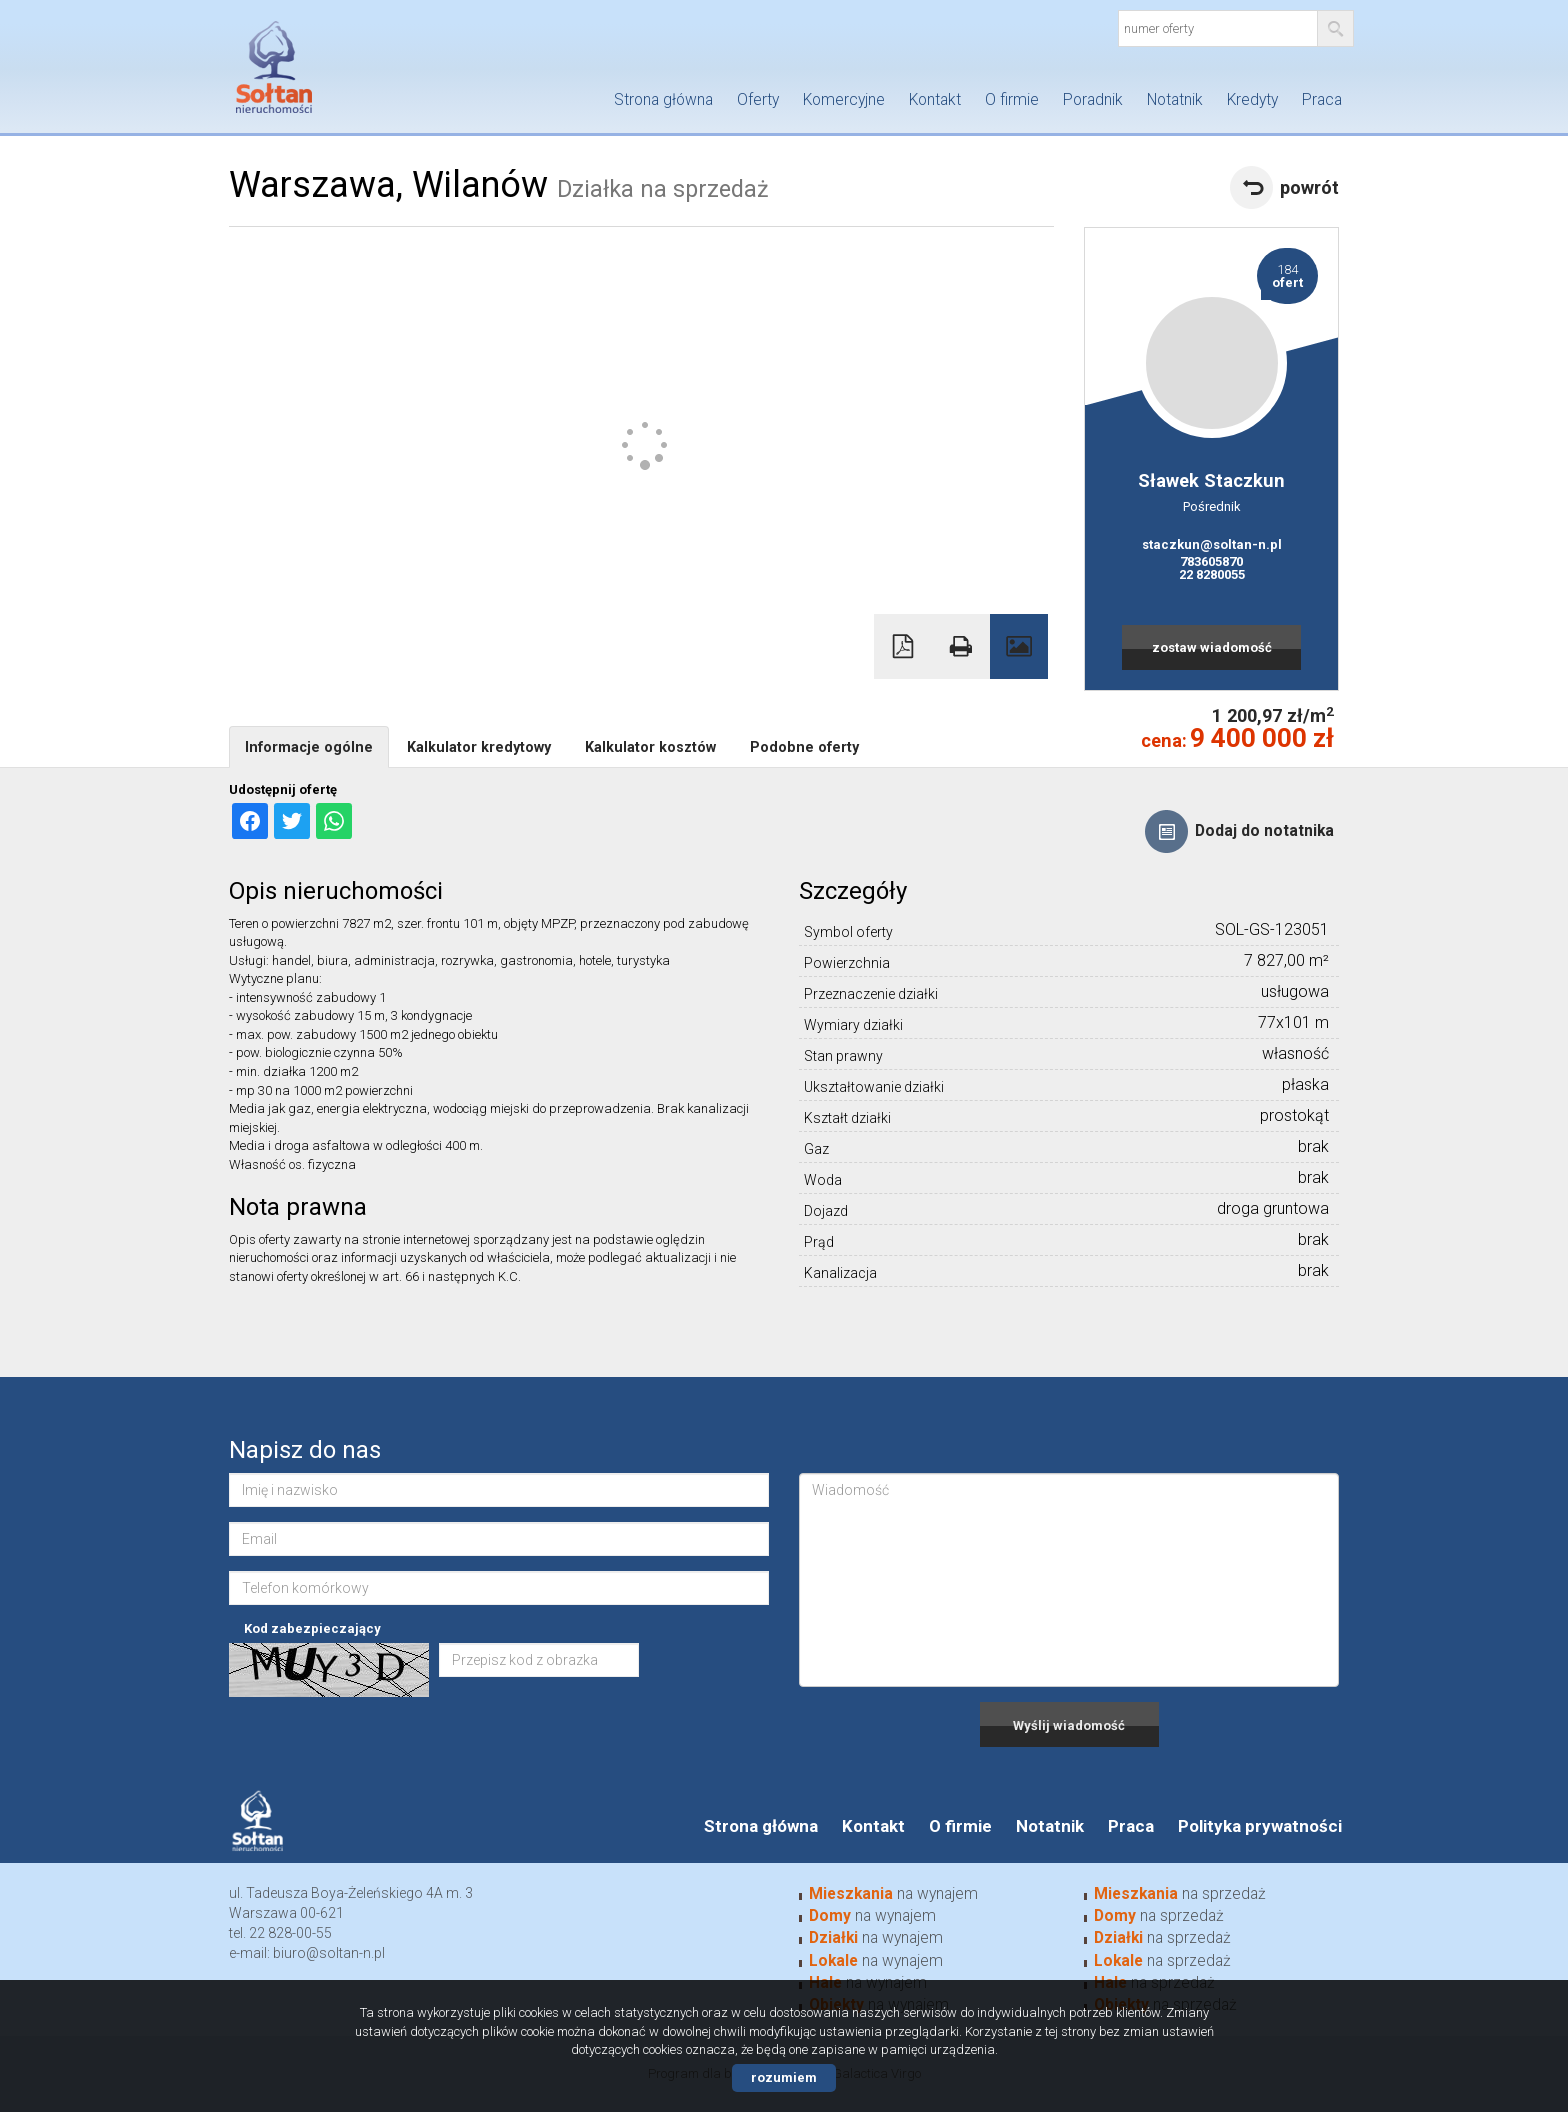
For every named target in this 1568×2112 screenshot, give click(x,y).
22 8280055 (1212, 574)
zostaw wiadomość (1212, 647)
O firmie (1012, 100)
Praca (1322, 100)
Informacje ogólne (309, 747)
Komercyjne (844, 100)
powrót (1309, 187)
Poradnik (1093, 100)
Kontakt (935, 100)
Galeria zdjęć (1019, 646)
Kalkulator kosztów (650, 747)
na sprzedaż (1180, 1894)
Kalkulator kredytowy (479, 747)
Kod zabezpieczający (312, 1628)
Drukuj (961, 646)
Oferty (758, 100)
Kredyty (1252, 100)
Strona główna (663, 100)
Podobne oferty (804, 747)
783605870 (1211, 561)
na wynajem (893, 1894)
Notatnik (1175, 100)
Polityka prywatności (1260, 1826)
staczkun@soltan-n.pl (1212, 544)
